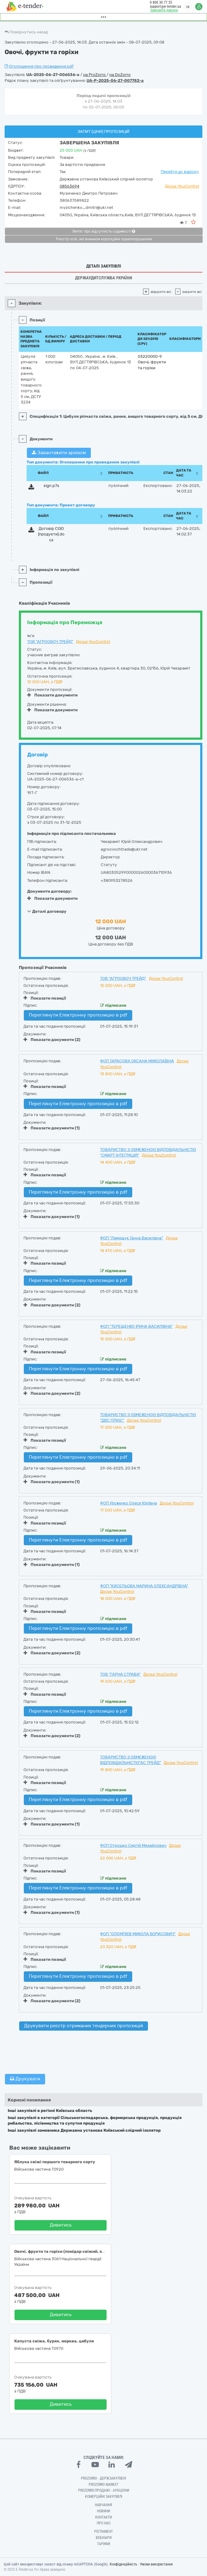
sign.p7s (51, 485)
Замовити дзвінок (164, 10)
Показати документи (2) (51, 1039)
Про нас (104, 2523)
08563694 (69, 186)
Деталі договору (46, 911)
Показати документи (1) (51, 1128)
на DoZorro (120, 74)
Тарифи (103, 2544)
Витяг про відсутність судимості (104, 231)
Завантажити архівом (59, 452)
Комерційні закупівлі (103, 2496)
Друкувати (25, 2079)
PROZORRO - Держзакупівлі (103, 2478)
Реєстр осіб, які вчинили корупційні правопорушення (104, 239)
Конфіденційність (123, 2564)
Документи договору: (49, 891)
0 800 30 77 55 (161, 2)
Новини (103, 2511)
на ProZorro (95, 74)
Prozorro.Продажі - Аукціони (103, 2490)
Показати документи (52, 695)
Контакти (103, 2517)
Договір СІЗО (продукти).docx (51, 534)
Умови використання (156, 2564)
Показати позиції (44, 998)
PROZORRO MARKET (103, 2484)
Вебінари (104, 2538)
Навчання (103, 2505)
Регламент (103, 2531)
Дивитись (61, 2225)
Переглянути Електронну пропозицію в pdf (78, 1015)
